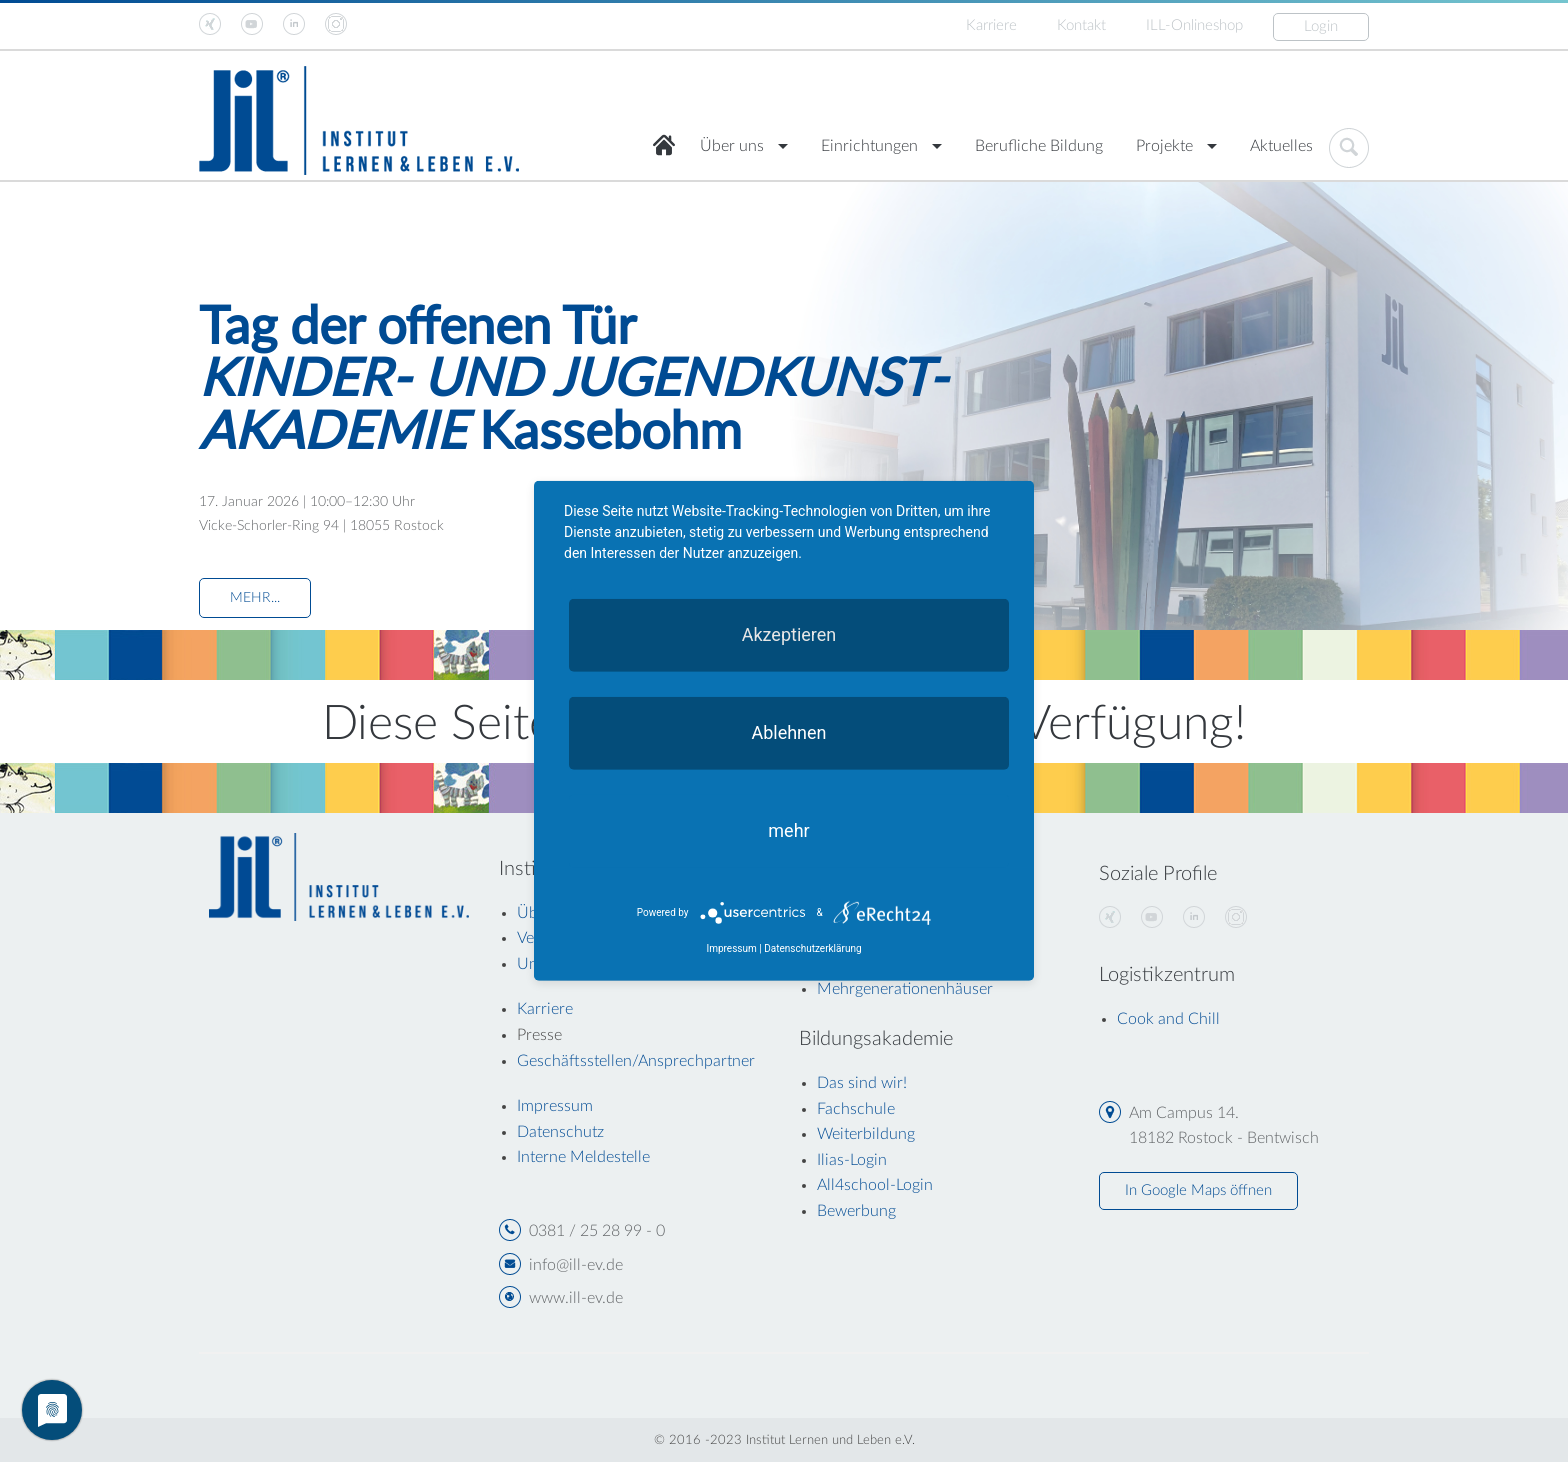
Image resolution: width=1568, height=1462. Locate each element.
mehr (788, 830)
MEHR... (255, 598)
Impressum (731, 948)
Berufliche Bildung (1039, 146)
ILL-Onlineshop (1194, 25)
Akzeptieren (789, 634)
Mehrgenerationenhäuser (905, 989)
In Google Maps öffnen (1198, 1190)
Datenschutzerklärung (812, 948)
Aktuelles (1281, 146)
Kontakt (1081, 25)
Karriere (991, 25)
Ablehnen (788, 732)
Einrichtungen (869, 146)
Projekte (1164, 146)
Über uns (732, 146)
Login (1321, 26)
